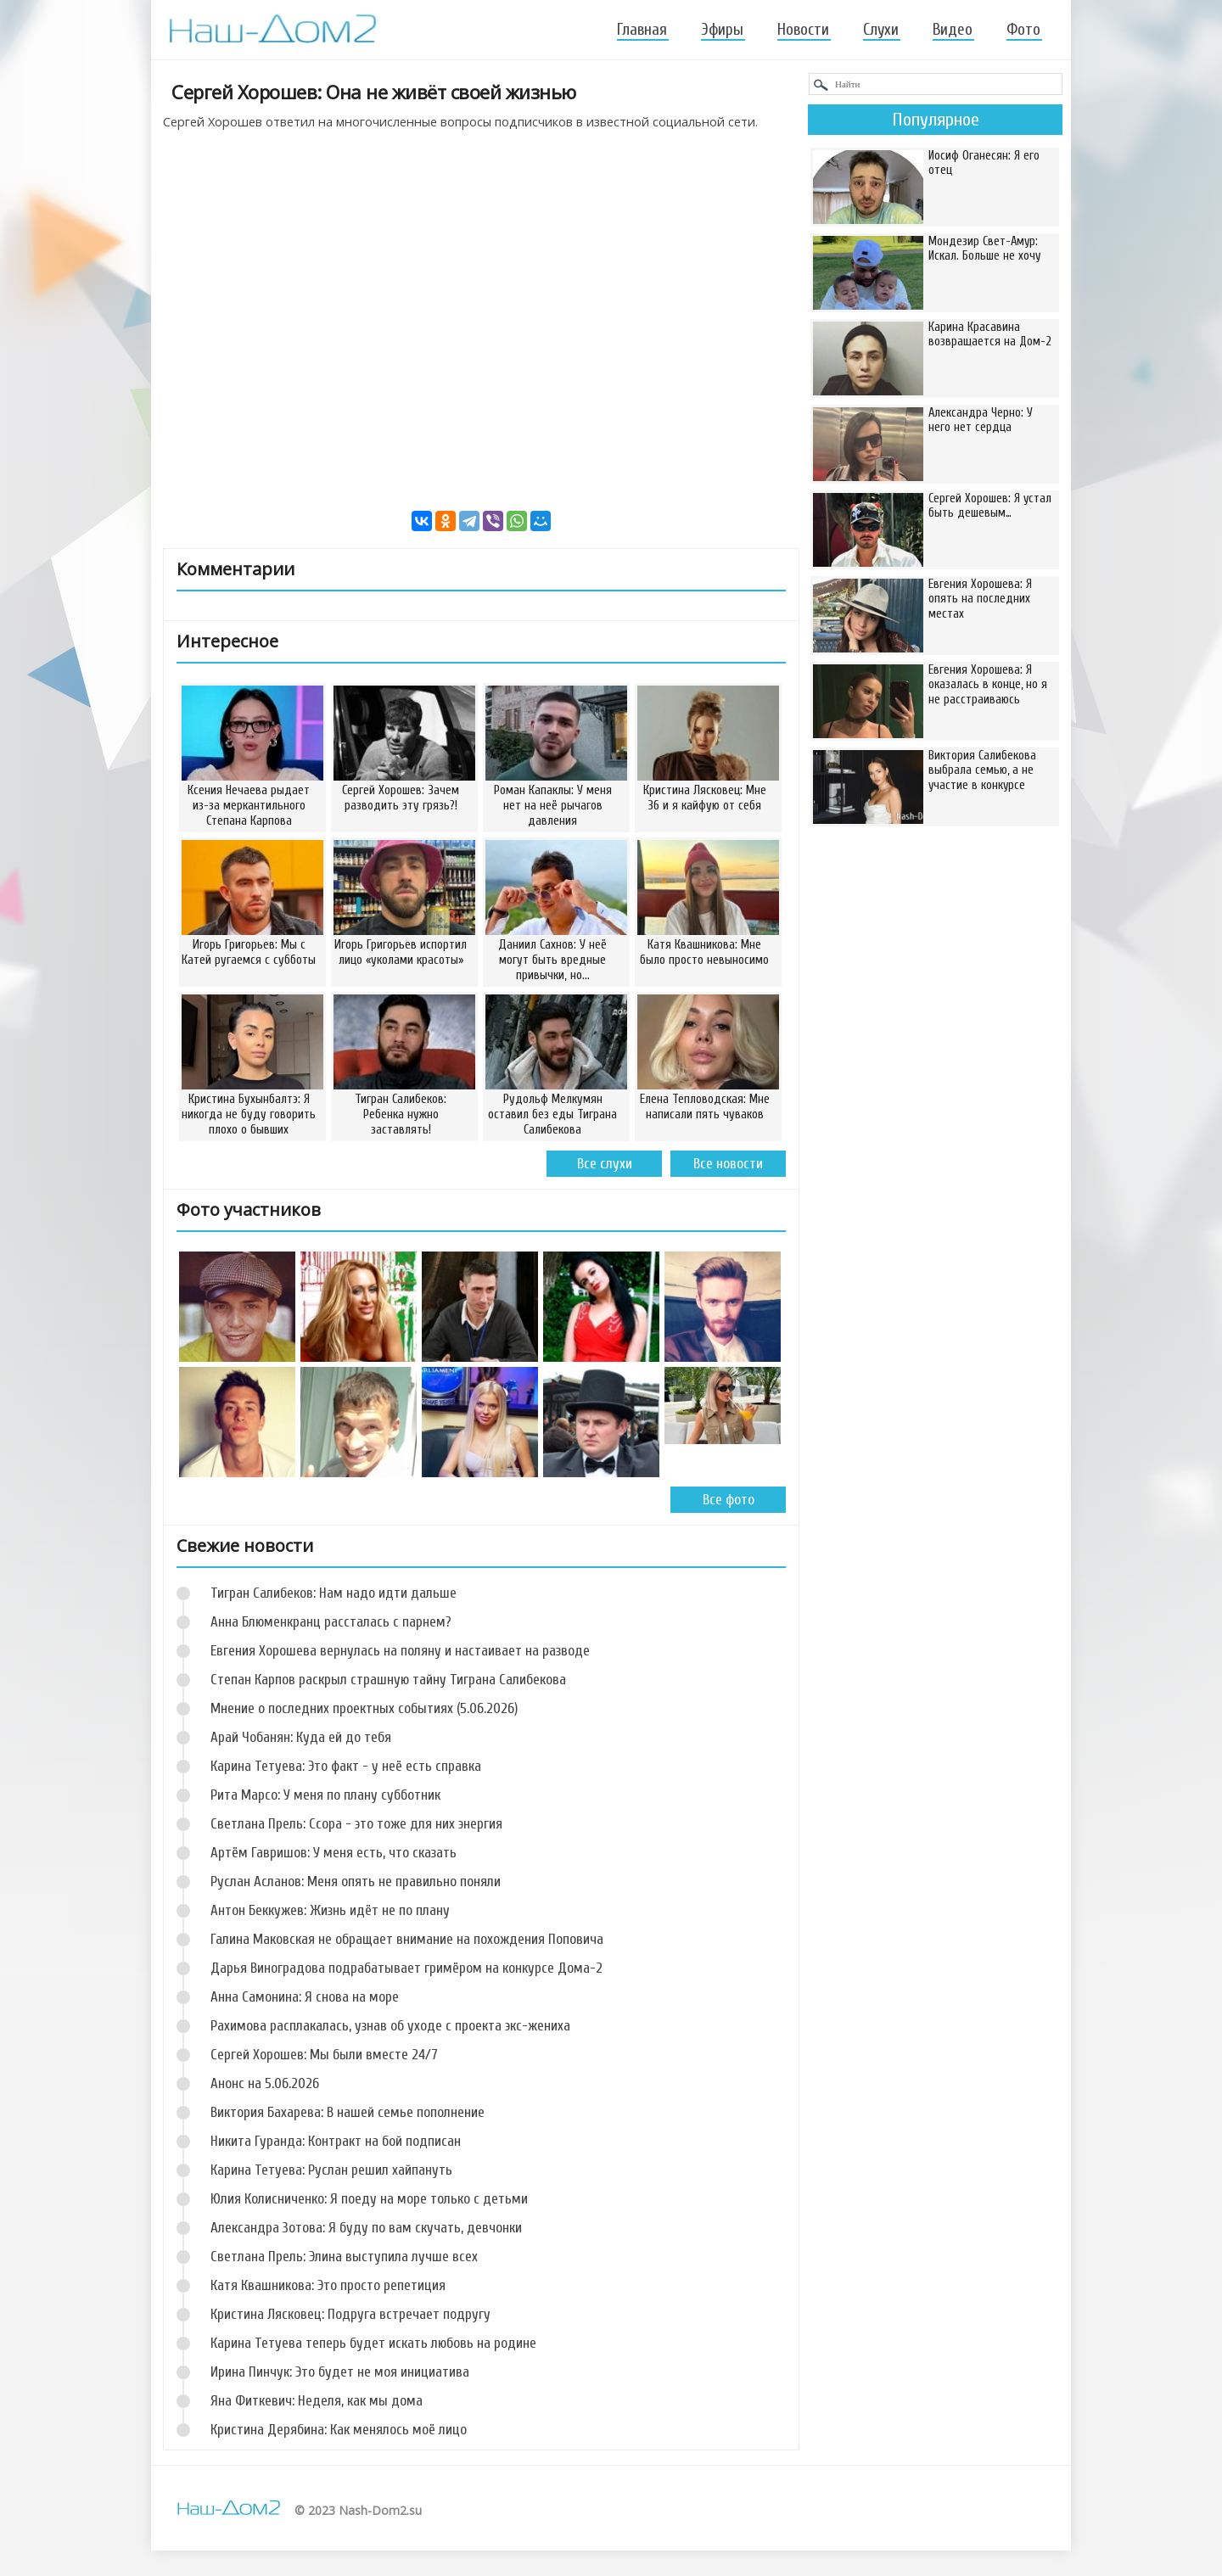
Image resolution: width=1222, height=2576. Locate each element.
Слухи (881, 29)
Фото (1023, 29)
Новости (803, 29)
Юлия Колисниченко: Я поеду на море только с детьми (369, 2199)
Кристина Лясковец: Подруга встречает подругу (350, 2314)
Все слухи (604, 1164)
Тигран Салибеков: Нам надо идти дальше (333, 1593)
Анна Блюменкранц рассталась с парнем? (330, 1622)
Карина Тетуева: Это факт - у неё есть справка (345, 1766)
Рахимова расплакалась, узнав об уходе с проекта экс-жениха (390, 2026)
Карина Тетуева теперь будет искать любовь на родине (373, 2343)
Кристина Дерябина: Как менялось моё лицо (338, 2430)
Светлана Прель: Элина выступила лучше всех (344, 2256)
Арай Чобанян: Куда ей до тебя (300, 1737)
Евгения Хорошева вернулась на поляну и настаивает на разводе (400, 1651)
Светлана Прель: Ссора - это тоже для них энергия (356, 1824)
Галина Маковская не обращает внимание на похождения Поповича (406, 1939)
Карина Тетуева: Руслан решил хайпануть (331, 2170)
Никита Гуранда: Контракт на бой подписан (335, 2141)
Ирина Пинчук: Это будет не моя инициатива (339, 2372)
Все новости (728, 1164)
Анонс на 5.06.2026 (264, 2083)
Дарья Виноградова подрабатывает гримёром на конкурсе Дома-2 (406, 1968)
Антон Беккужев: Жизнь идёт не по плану (330, 1910)
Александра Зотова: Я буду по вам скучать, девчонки (366, 2228)
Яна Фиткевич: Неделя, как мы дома (316, 2401)
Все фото (728, 1500)
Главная (642, 29)
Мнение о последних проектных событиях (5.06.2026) (364, 1708)
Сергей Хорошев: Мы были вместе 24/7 (324, 2055)
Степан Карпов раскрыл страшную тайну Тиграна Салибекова (388, 1680)
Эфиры (722, 29)
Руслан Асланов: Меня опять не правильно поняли (355, 1881)
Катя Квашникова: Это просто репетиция (328, 2285)
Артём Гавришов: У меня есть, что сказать (333, 1853)
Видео (953, 29)
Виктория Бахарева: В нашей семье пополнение (347, 2112)
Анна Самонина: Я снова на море (304, 1997)
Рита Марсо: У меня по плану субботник (325, 1795)
